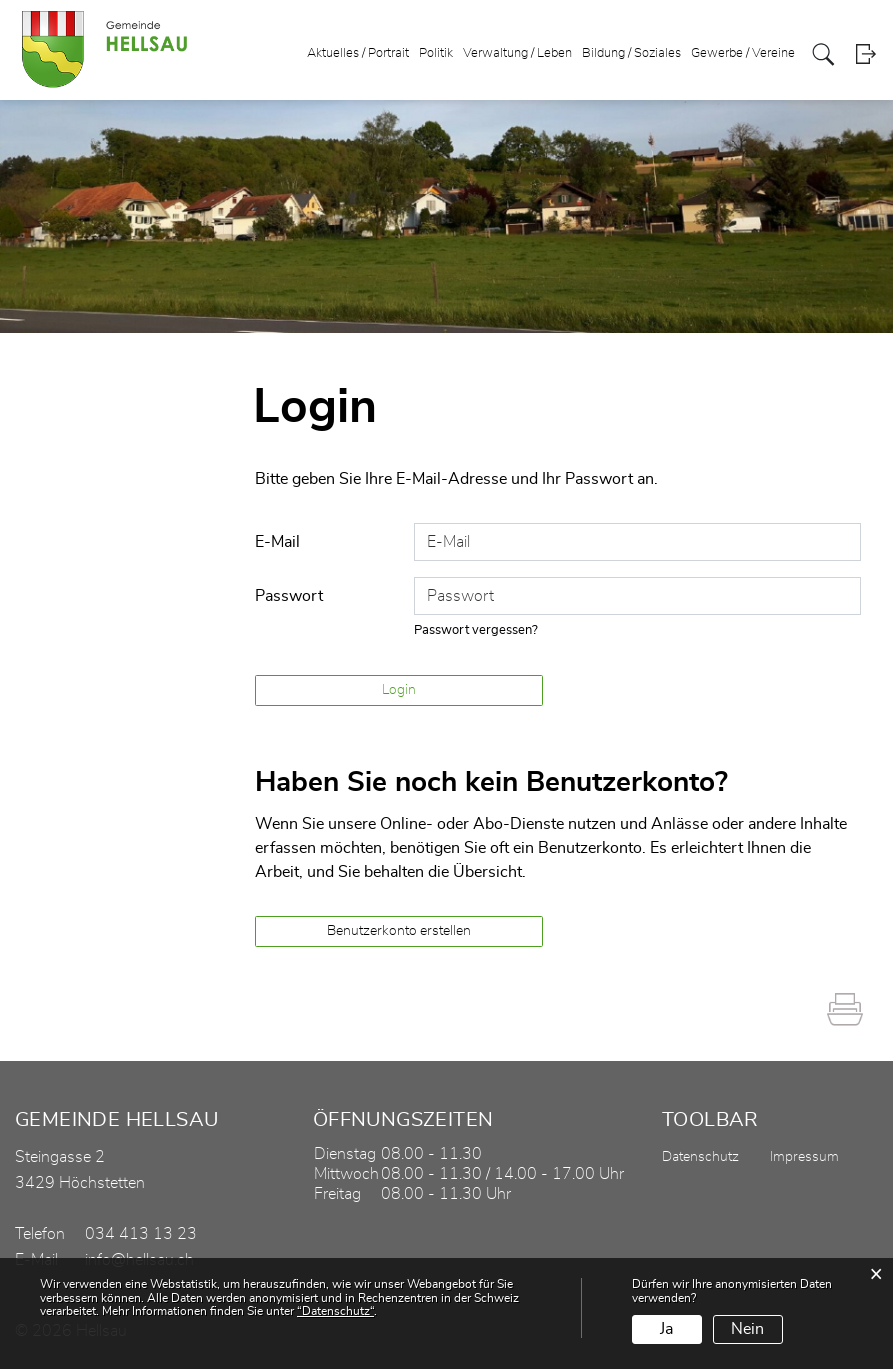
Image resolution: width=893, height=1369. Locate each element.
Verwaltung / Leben (517, 53)
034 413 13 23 (141, 1234)
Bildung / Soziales (631, 53)
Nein (747, 1329)
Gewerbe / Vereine (743, 53)
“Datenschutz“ (335, 1311)
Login (865, 54)
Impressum (804, 1157)
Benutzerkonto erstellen (399, 931)
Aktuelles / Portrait (358, 53)
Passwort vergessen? (476, 630)
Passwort (289, 596)
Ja (666, 1329)
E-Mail (277, 542)
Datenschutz (700, 1157)
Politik (436, 53)
